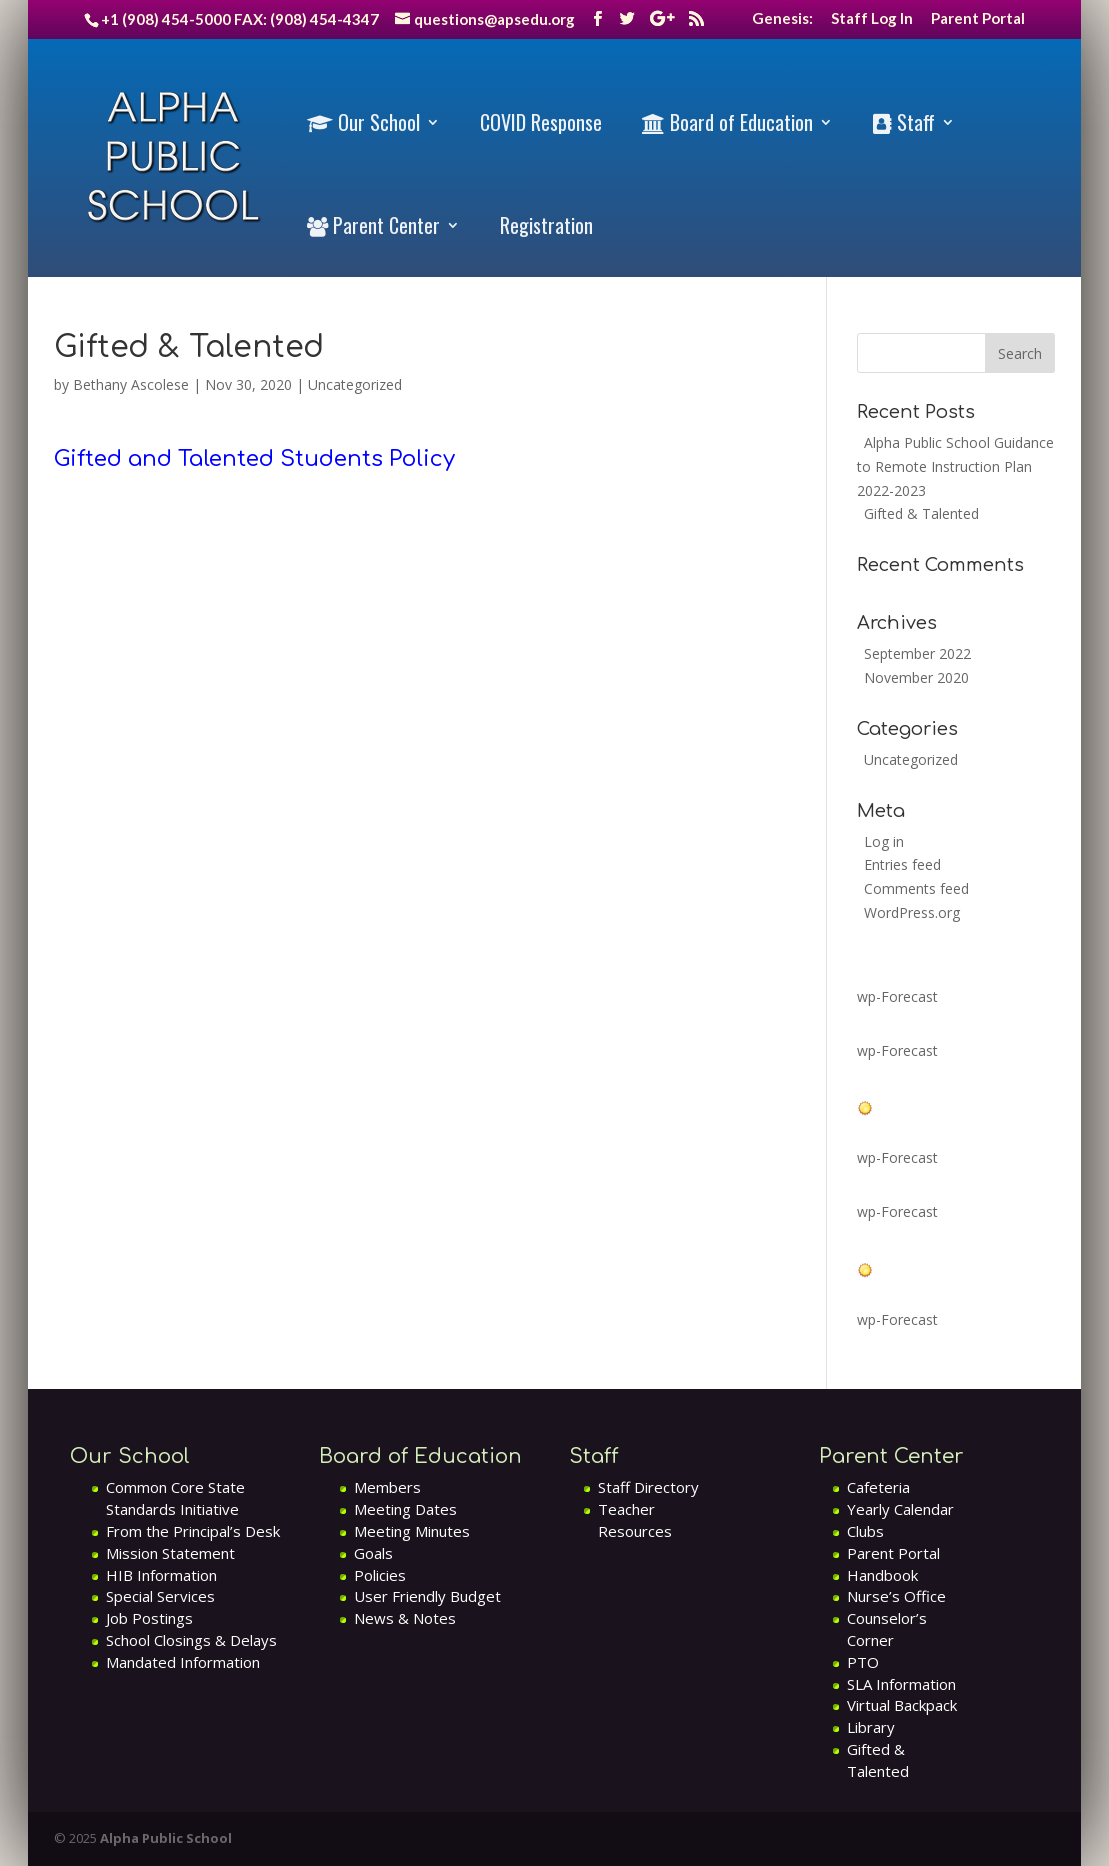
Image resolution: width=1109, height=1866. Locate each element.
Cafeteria (878, 1487)
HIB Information (161, 1575)
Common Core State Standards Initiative (175, 1498)
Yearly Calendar (900, 1509)
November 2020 (916, 677)
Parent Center (373, 225)
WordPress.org (912, 912)
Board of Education (727, 122)
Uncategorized (355, 384)
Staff (904, 122)
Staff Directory (648, 1487)
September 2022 (917, 653)
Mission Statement (170, 1553)
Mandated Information (183, 1662)
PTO (863, 1662)
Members (387, 1487)
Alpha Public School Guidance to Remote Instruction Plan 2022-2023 (955, 466)
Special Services (160, 1596)
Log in (884, 841)
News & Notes (405, 1618)
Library (871, 1727)
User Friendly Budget (427, 1596)
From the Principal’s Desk (193, 1531)
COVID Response (541, 122)
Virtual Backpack (902, 1705)
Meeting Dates (405, 1509)
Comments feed (916, 888)
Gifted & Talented (921, 513)
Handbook (882, 1575)
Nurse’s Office (896, 1596)
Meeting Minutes (412, 1531)
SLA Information (901, 1684)
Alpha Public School (166, 1838)
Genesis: (782, 19)
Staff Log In (872, 19)
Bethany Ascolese (131, 384)
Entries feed (902, 864)
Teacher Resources (635, 1520)
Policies (380, 1575)
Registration (546, 225)
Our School (363, 122)
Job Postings (149, 1618)
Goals (373, 1553)
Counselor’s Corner (887, 1629)
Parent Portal (978, 19)
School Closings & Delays (191, 1640)
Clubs (865, 1531)
